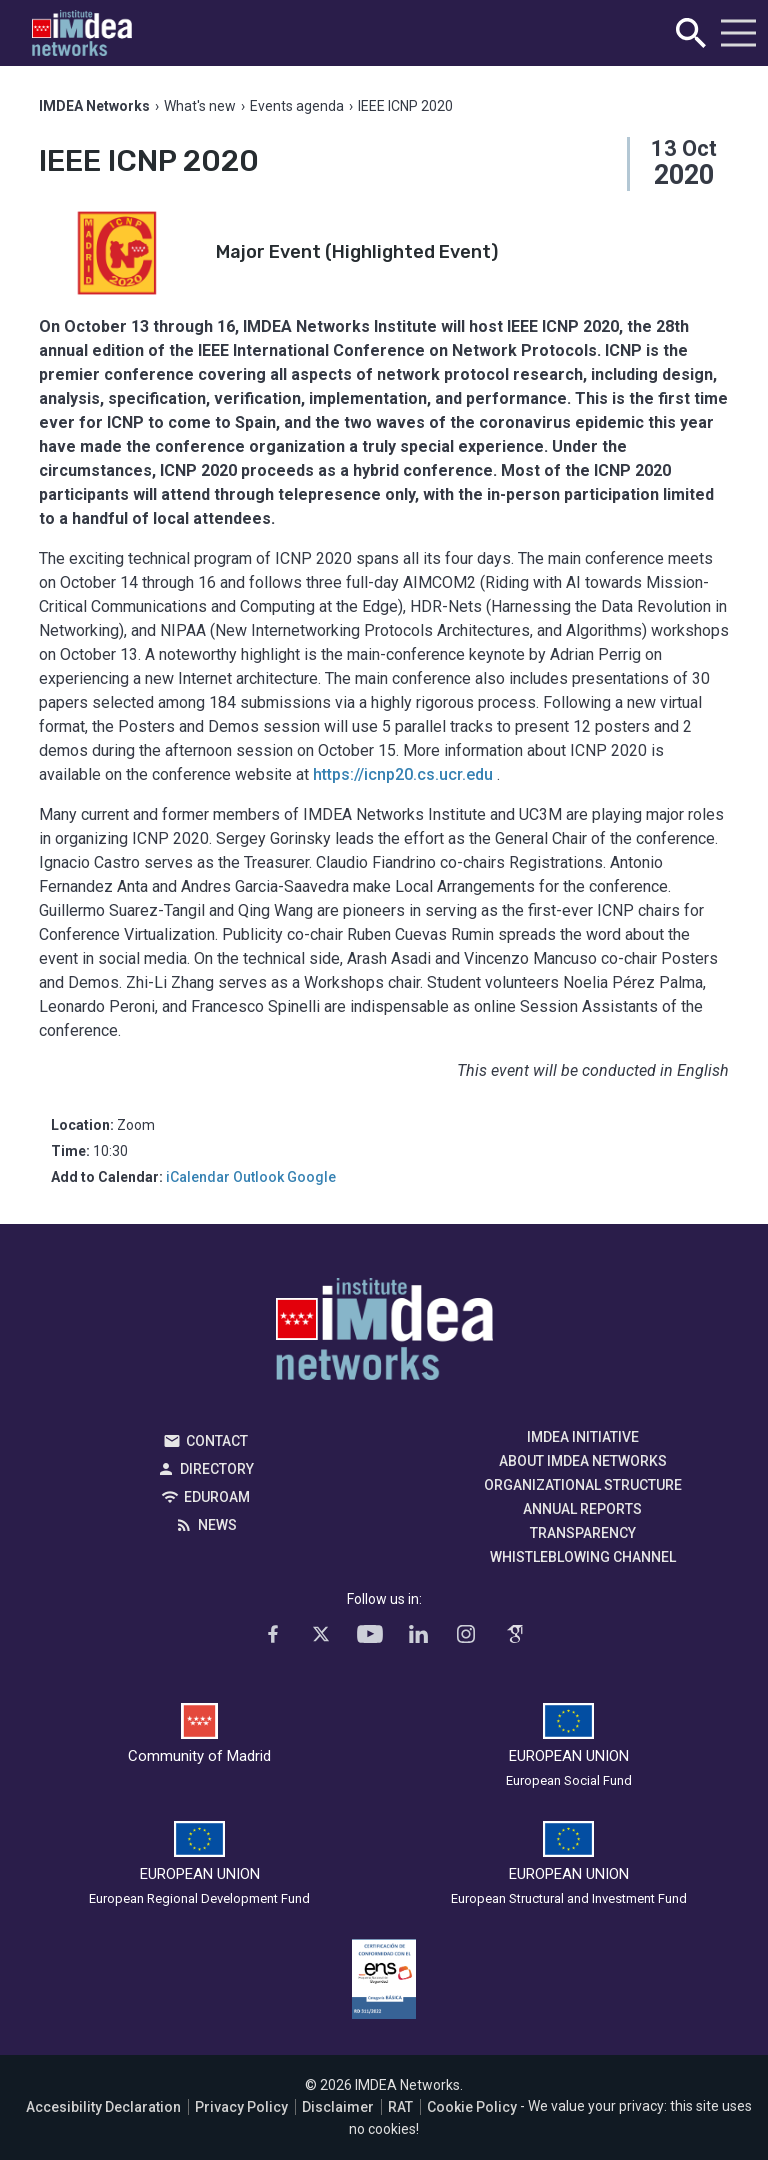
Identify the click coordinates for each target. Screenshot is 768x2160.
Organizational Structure (583, 1485)
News (217, 1525)
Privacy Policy (241, 2107)
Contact (217, 1441)
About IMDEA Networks (583, 1461)
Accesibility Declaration (103, 2107)
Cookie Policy (472, 2107)
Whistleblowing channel (583, 1557)
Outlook (258, 1177)
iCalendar (198, 1177)
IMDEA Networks (384, 1334)
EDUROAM (217, 1497)
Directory (217, 1469)
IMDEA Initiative (583, 1437)
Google (311, 1177)
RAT (400, 2107)
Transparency (583, 1533)
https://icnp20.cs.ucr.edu (403, 774)
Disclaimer (338, 2107)
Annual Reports (582, 1509)
